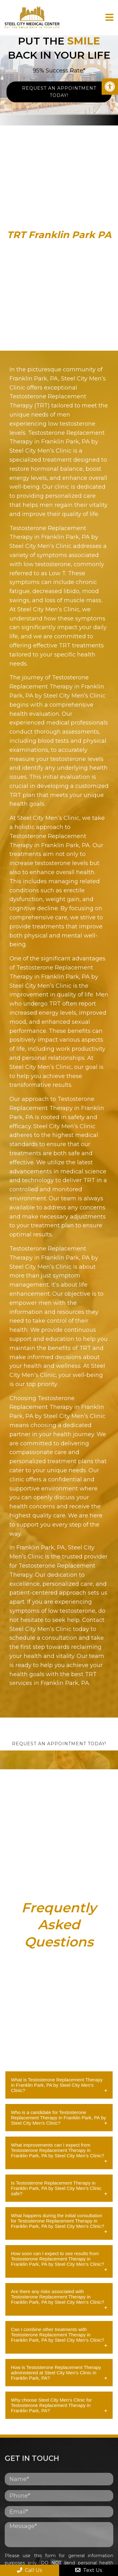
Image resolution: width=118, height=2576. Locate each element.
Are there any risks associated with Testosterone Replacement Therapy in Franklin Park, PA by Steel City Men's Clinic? (57, 2297)
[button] (110, 86)
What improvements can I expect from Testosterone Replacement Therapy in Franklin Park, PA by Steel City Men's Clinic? (57, 2150)
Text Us (88, 2570)
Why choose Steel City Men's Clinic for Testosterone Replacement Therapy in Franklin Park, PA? (51, 2405)
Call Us (29, 2570)
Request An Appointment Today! (59, 92)
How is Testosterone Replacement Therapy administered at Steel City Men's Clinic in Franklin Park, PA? (56, 2373)
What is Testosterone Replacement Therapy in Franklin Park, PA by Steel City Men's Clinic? (57, 2085)
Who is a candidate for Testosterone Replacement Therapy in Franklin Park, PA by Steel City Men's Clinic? (58, 2118)
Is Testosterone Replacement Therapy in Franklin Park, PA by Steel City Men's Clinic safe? (56, 2188)
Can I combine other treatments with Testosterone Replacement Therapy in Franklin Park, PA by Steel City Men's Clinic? (57, 2335)
